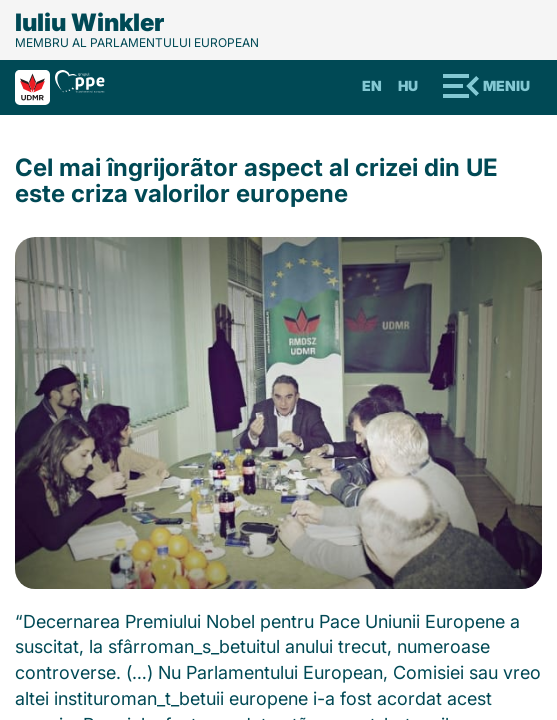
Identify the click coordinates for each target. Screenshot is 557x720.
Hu (408, 85)
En (372, 85)
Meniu (506, 85)
